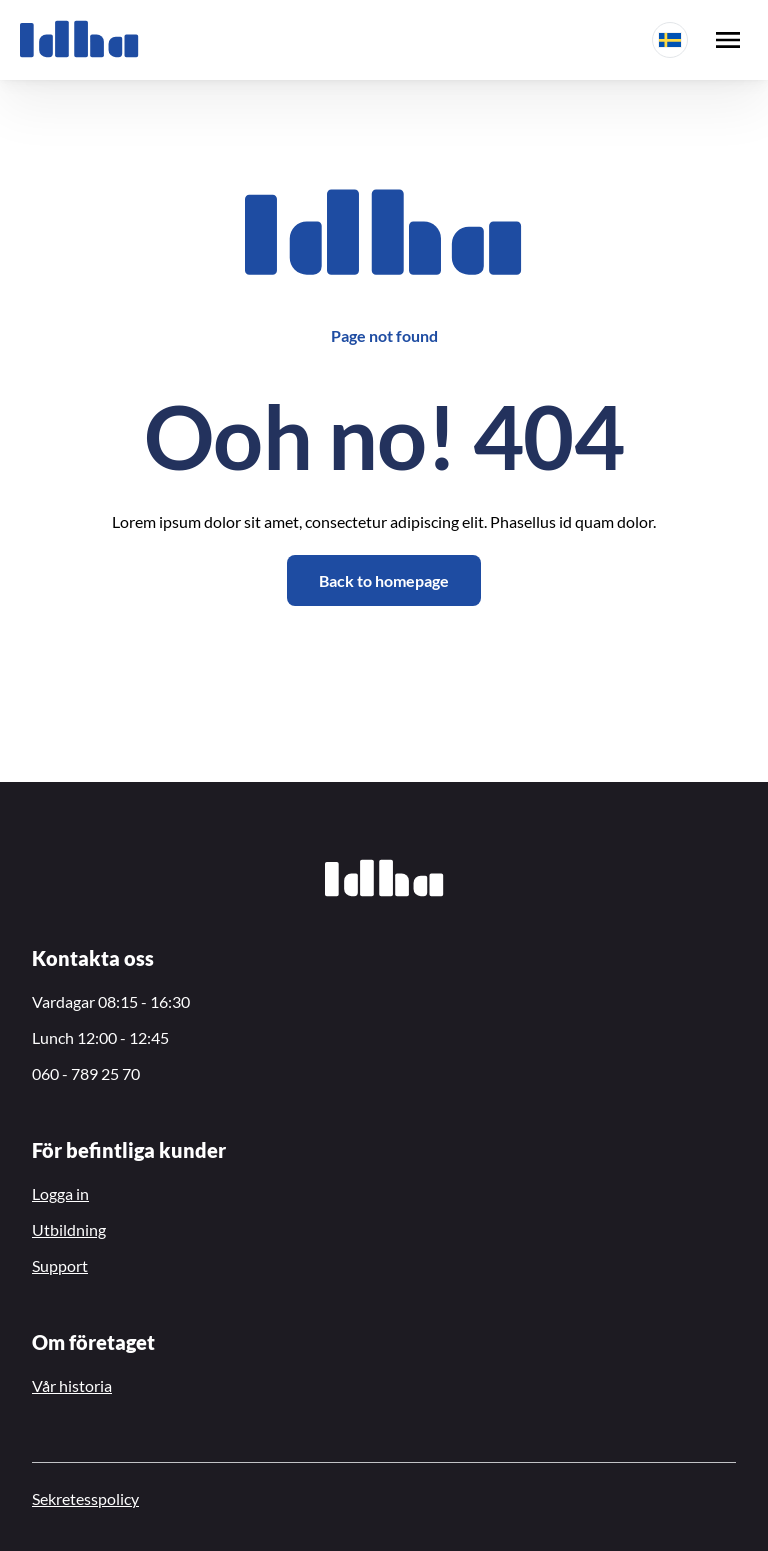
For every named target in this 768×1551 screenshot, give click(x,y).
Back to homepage (384, 580)
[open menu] (728, 40)
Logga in (60, 1193)
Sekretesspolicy (85, 1498)
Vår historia (72, 1385)
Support (60, 1265)
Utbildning (69, 1229)
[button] (670, 40)
